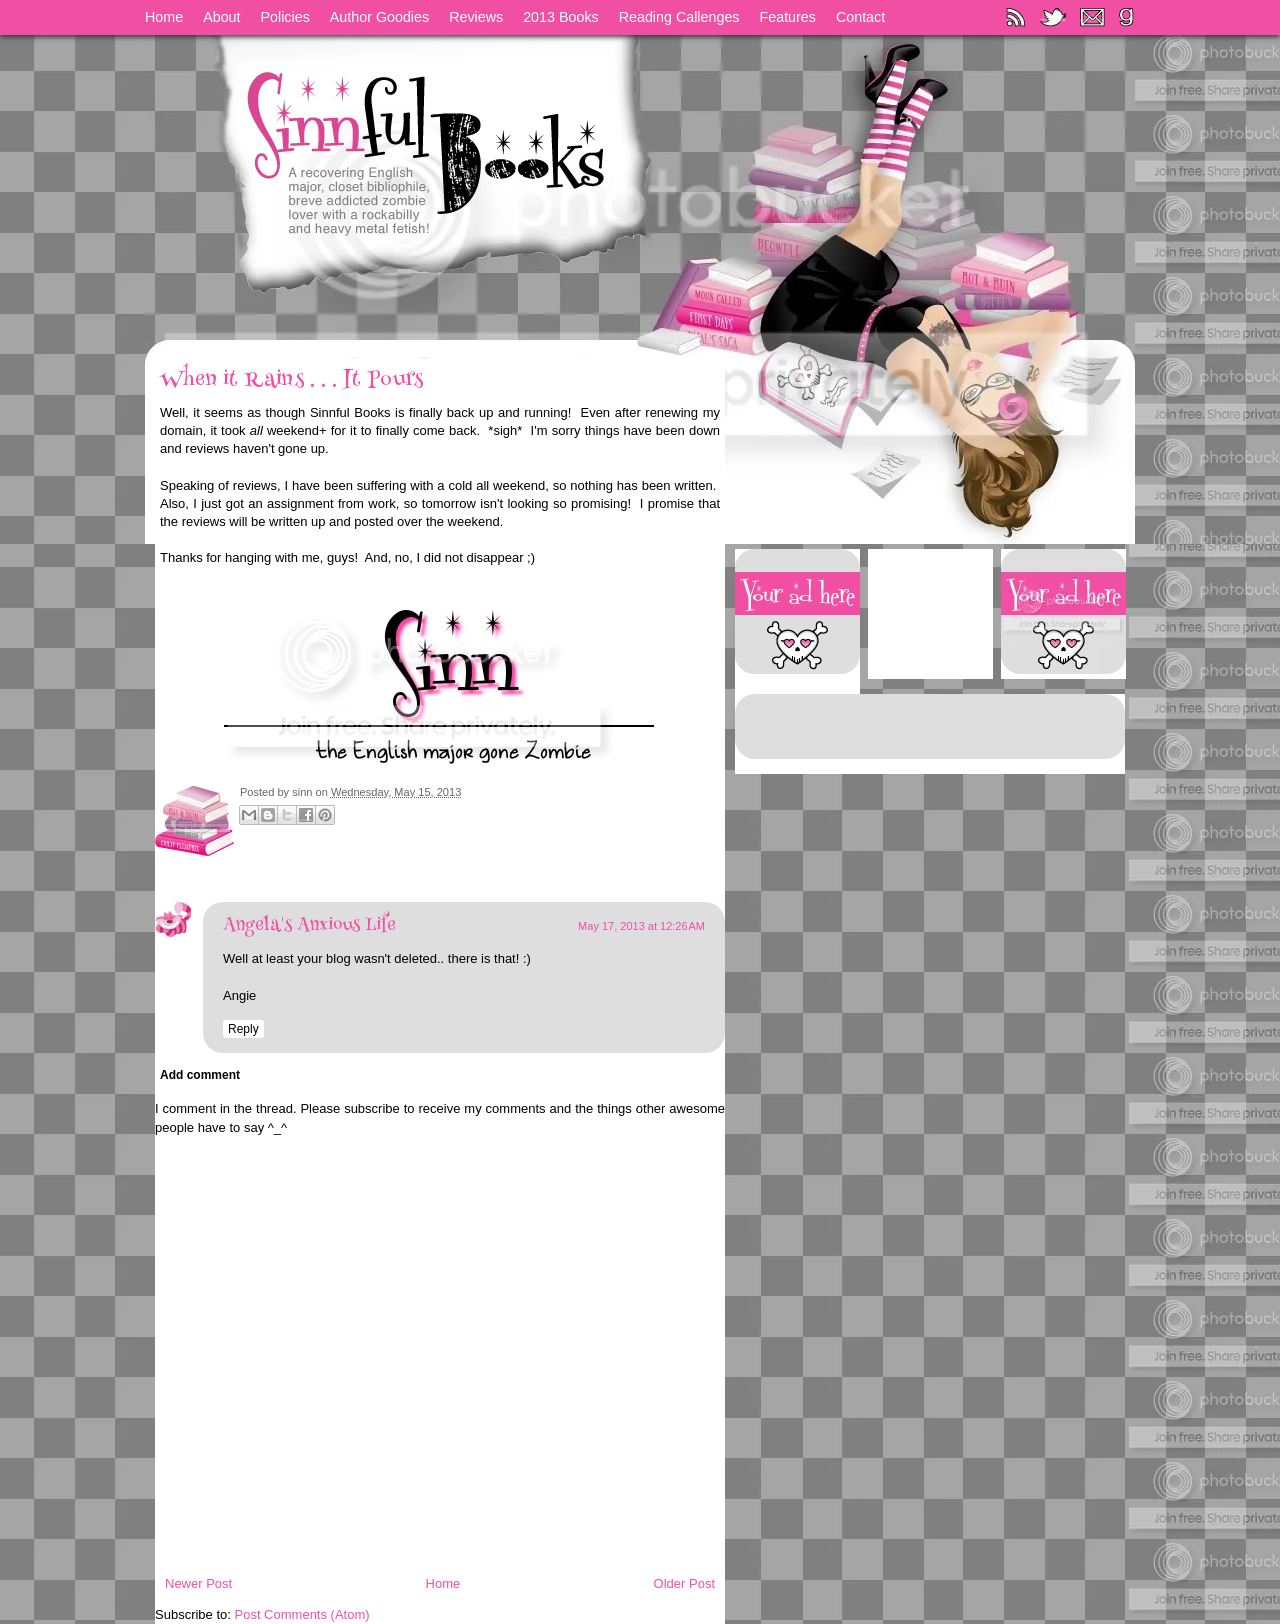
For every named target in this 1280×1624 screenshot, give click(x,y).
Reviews (476, 17)
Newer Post (198, 1583)
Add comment (200, 1075)
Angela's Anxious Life (309, 926)
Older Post (684, 1583)
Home (164, 17)
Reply (243, 1029)
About (221, 17)
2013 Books (561, 17)
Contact (860, 17)
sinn (303, 792)
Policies (285, 17)
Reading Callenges (679, 17)
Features (788, 17)
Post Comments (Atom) (302, 1614)
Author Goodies (379, 17)
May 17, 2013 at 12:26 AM (641, 926)
